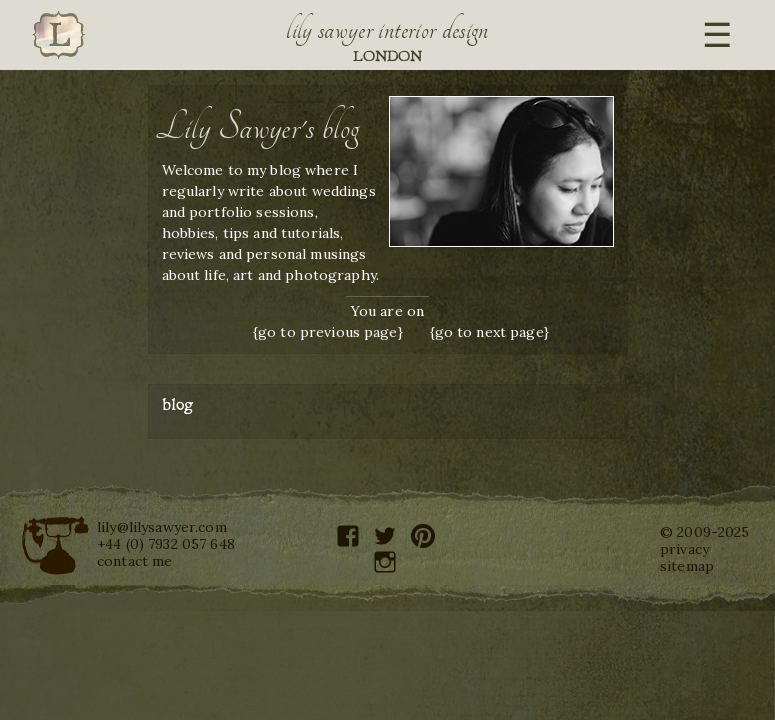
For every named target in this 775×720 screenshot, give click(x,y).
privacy (684, 549)
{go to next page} (489, 332)
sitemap (687, 566)
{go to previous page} (328, 332)
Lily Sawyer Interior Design (387, 30)
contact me (134, 561)
